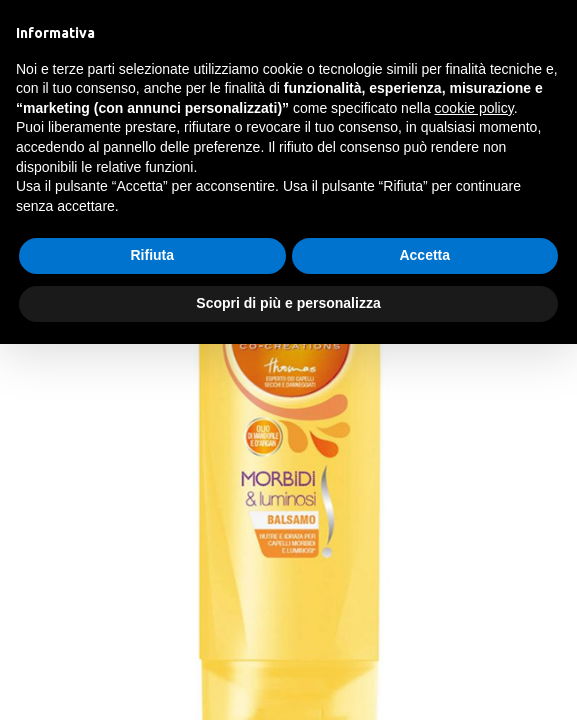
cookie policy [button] (474, 108)
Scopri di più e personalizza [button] (288, 303)
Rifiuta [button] (152, 255)
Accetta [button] (424, 255)
